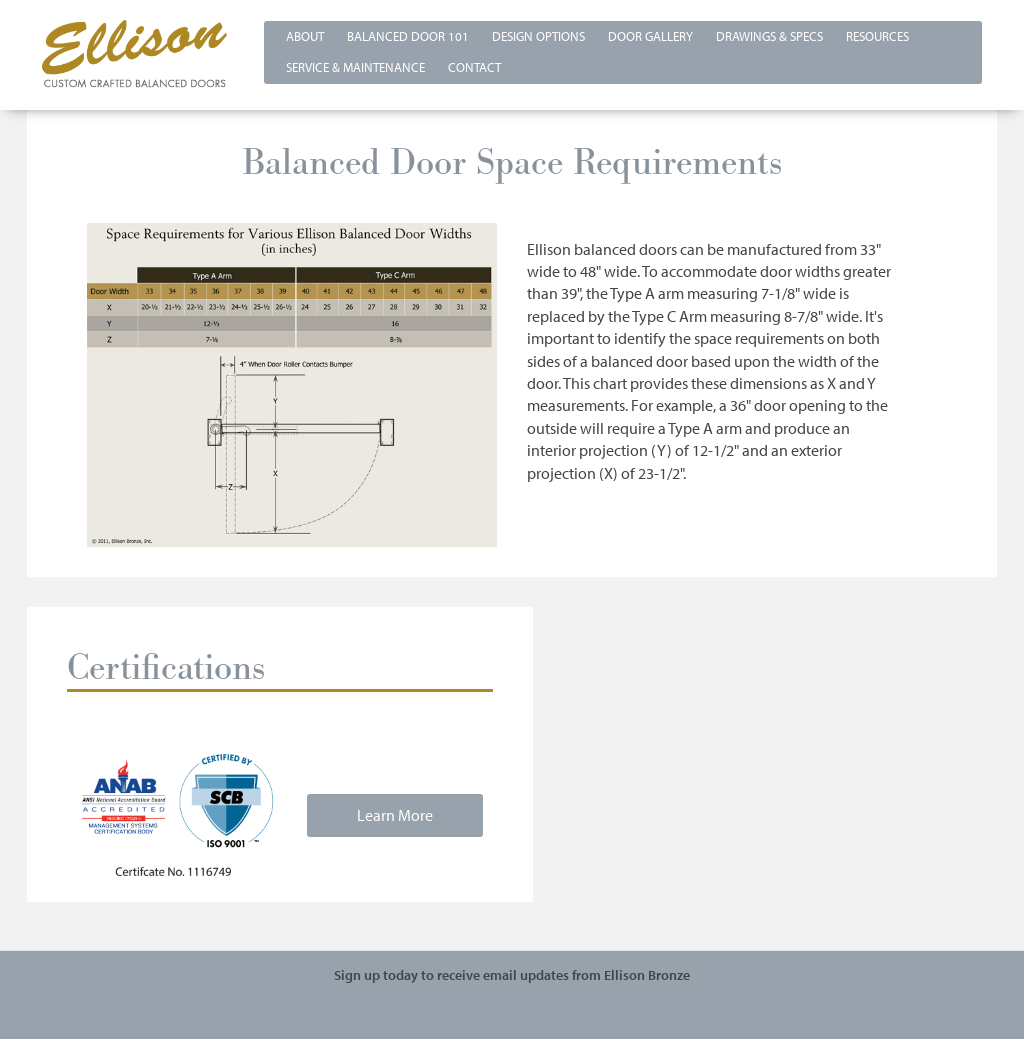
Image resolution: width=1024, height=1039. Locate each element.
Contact (474, 67)
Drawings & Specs (769, 36)
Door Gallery (650, 36)
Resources (877, 36)
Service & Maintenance (355, 67)
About (305, 36)
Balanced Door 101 (408, 36)
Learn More (395, 815)
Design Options (538, 36)
